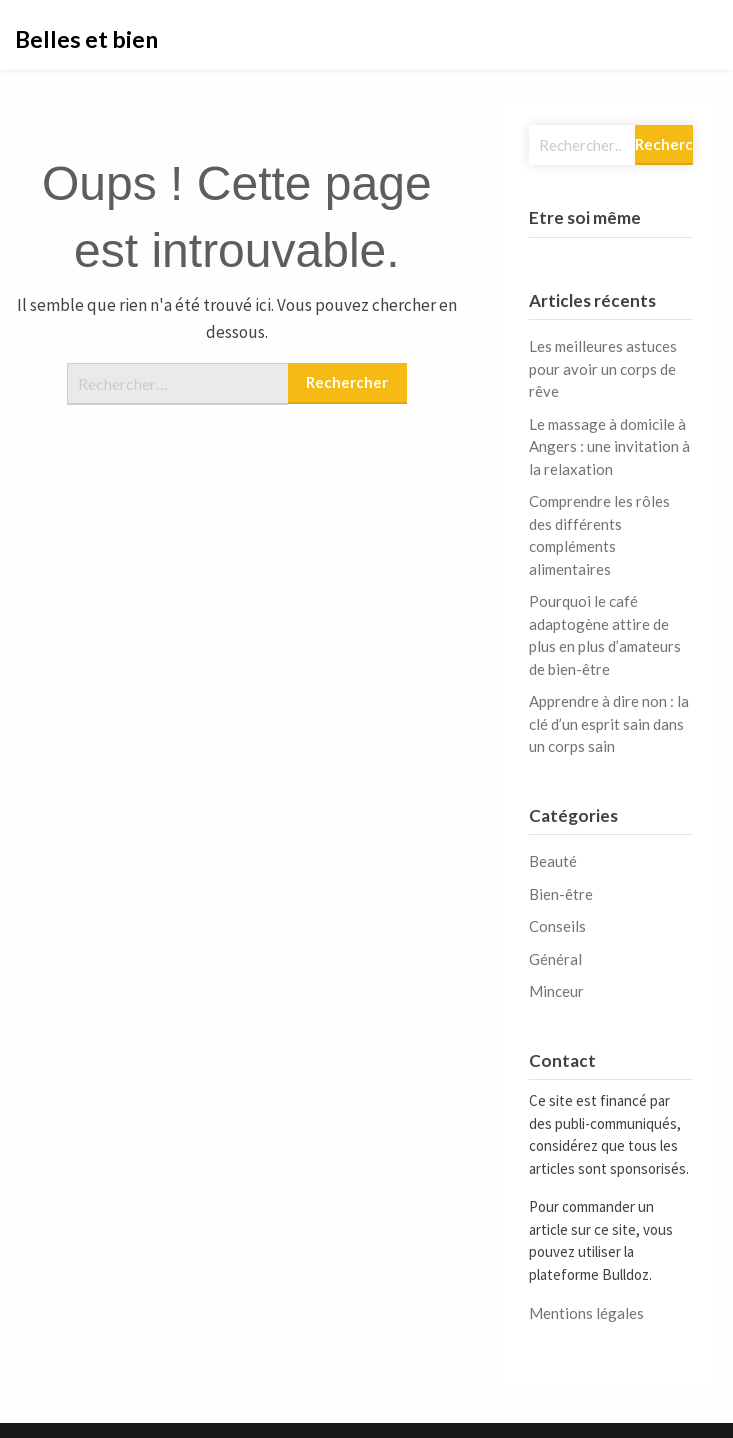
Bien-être (561, 894)
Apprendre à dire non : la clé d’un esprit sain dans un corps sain (609, 723)
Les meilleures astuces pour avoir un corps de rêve (603, 368)
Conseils (557, 926)
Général (555, 959)
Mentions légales (586, 1313)
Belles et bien (86, 39)
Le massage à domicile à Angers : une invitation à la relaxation (609, 446)
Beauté (553, 861)
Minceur (556, 991)
